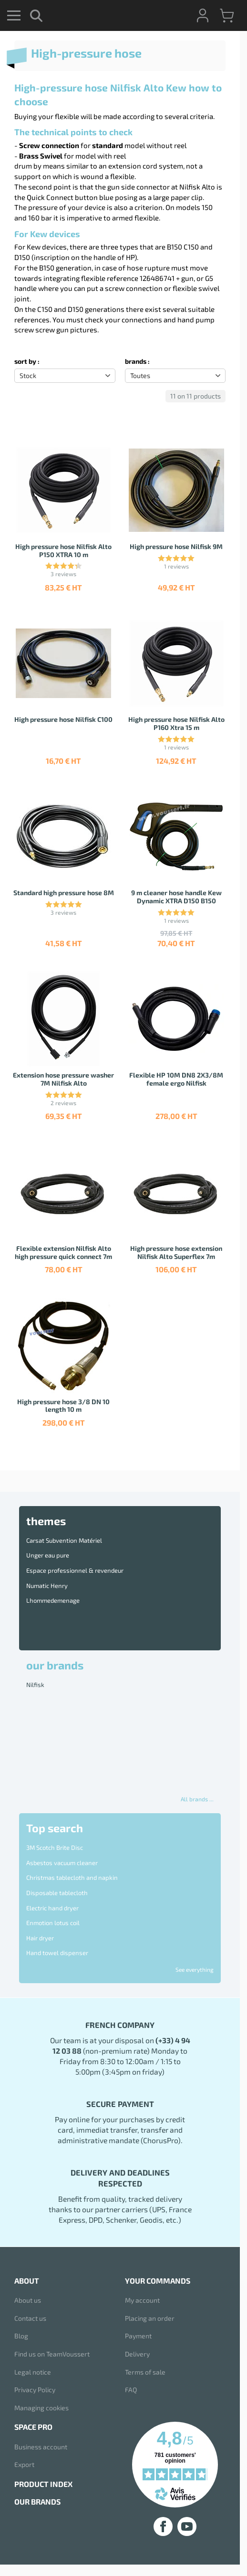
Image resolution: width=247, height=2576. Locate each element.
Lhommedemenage (53, 1600)
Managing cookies (41, 2408)
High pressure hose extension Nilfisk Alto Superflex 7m (176, 1252)
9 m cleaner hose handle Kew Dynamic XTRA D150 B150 (176, 897)
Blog (21, 2336)
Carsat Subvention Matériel (64, 1540)
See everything (194, 1969)
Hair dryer (40, 1938)
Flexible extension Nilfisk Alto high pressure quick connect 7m (63, 1252)
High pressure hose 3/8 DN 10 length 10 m (63, 1406)
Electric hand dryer (52, 1908)
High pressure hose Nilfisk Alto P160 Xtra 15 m (176, 723)
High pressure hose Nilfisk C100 (63, 719)
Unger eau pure (47, 1555)
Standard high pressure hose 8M (63, 893)
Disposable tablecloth (57, 1893)
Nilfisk (35, 1684)
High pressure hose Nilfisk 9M (176, 546)
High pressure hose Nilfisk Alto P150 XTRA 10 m (63, 550)
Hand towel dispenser (57, 1953)
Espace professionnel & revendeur (75, 1570)
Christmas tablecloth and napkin (72, 1877)
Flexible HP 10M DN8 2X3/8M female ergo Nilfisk (176, 1079)
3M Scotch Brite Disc (54, 1847)
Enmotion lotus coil (53, 1923)
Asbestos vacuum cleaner (62, 1863)
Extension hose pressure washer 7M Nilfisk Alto (63, 1079)
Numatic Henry (47, 1585)
